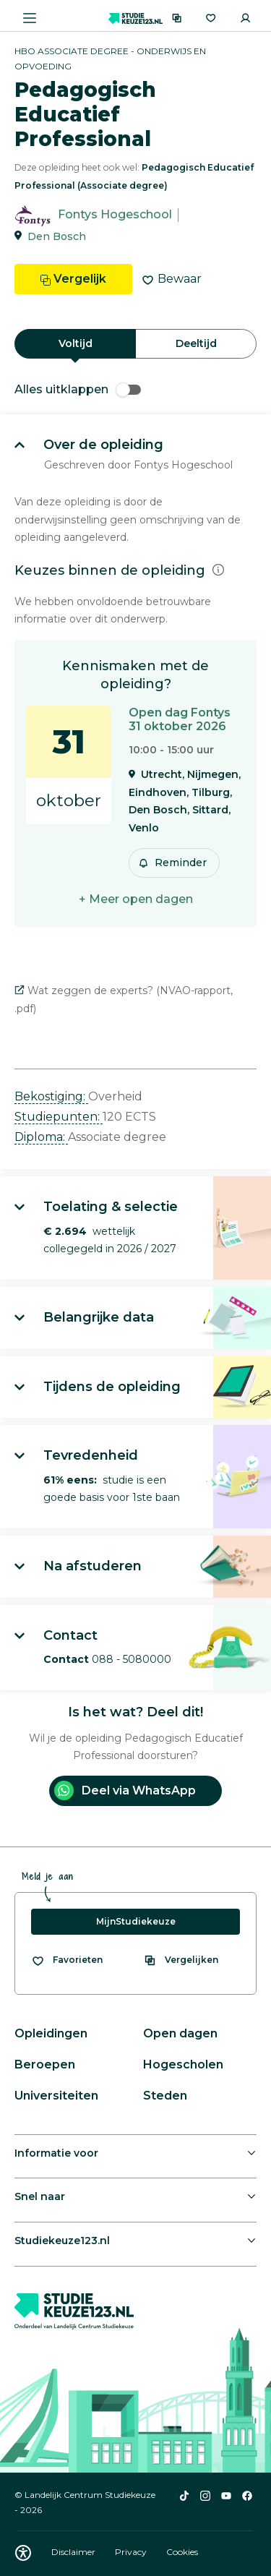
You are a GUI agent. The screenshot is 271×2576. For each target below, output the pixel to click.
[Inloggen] (245, 18)
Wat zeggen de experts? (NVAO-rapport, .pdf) (123, 999)
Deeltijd (196, 343)
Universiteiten (56, 2095)
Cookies (182, 2551)
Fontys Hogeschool (115, 215)
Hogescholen (183, 2064)
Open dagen (180, 2033)
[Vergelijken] (177, 18)
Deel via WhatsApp (125, 1790)
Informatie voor (56, 2153)
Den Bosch (56, 236)
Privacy (132, 2551)
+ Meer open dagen (136, 899)
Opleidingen (50, 2033)
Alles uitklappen (77, 389)
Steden (165, 2095)
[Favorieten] (211, 18)
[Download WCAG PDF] (23, 2553)
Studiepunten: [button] (58, 1117)
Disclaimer (74, 2551)
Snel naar (39, 2196)
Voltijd (76, 343)
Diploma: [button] (41, 1137)
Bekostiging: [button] (51, 1096)
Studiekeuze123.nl (62, 2240)
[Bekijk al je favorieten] (67, 1960)
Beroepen (44, 2064)
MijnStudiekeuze (136, 1921)
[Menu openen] (30, 18)
